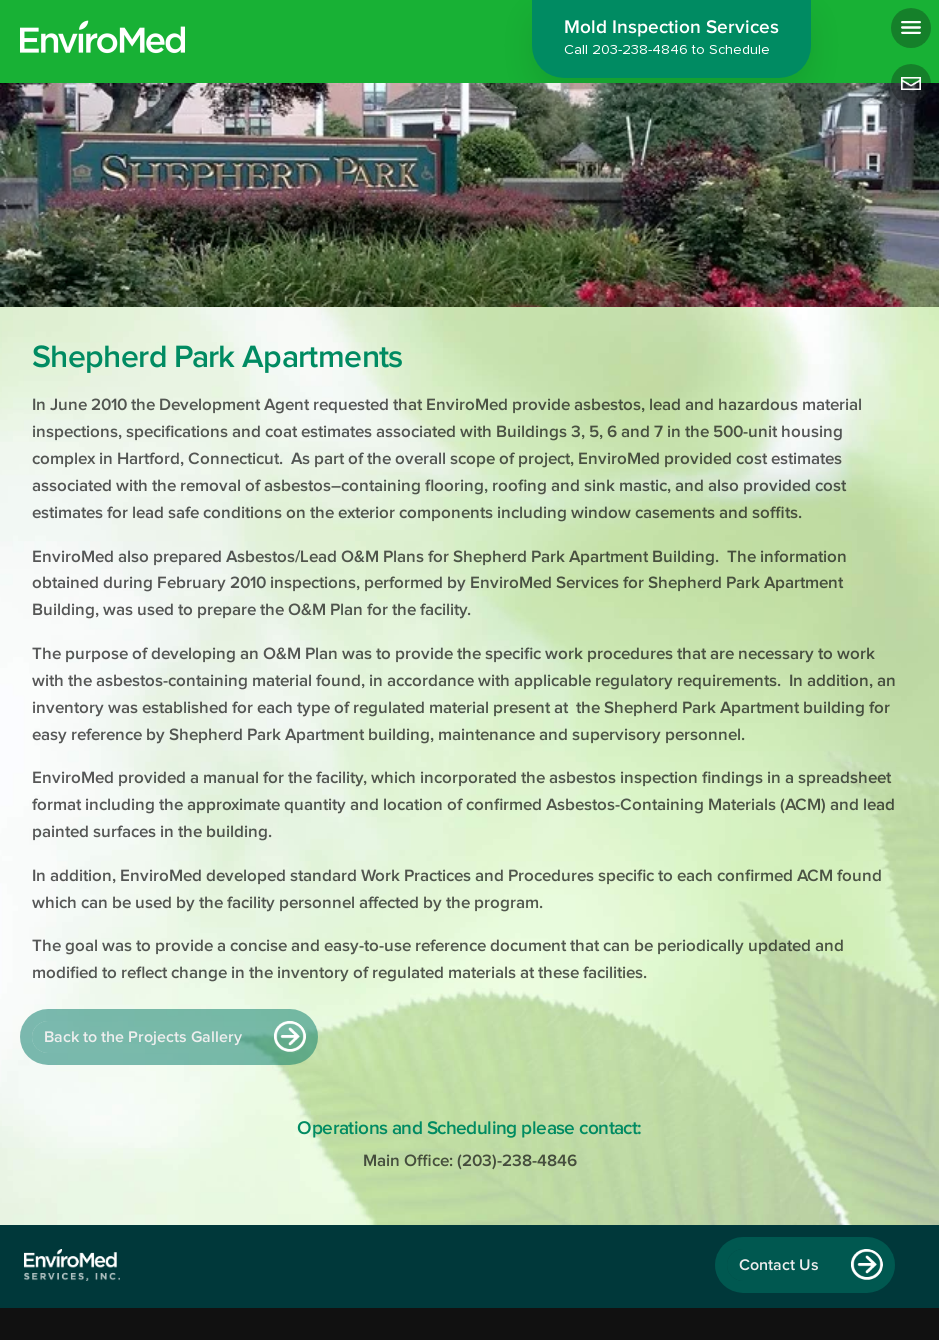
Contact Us (779, 1265)
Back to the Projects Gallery (143, 1037)
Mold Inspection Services (671, 40)
